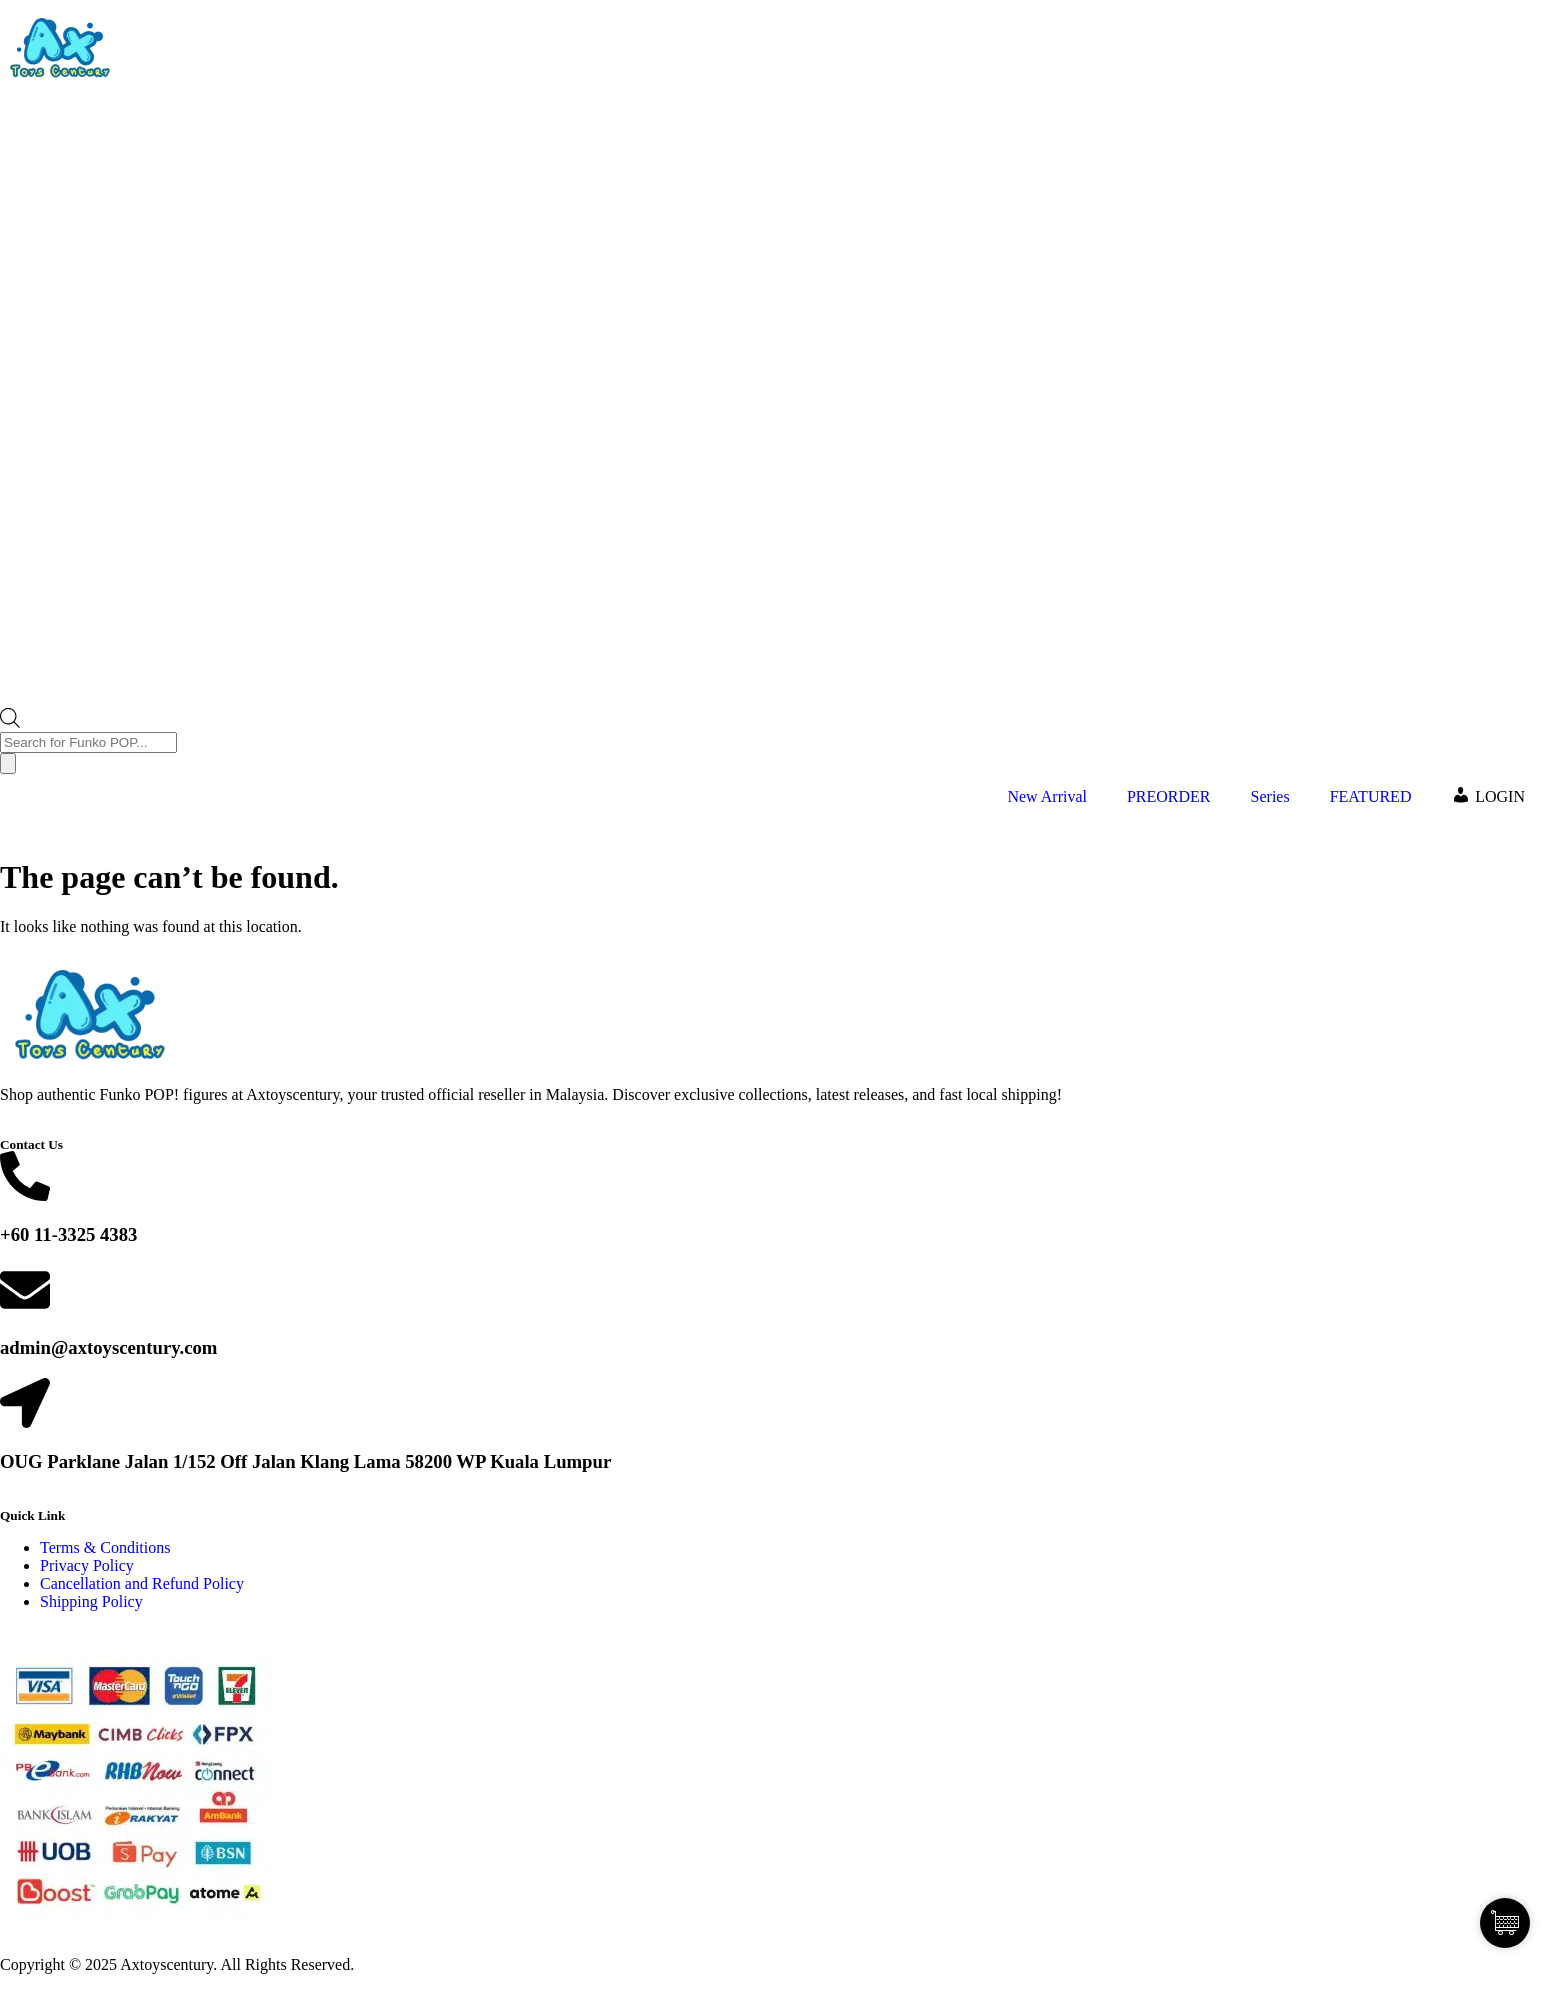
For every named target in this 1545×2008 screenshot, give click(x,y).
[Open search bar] (10, 722)
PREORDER (1169, 796)
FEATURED (1371, 796)
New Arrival (1047, 796)
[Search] (8, 763)
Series (1270, 796)
